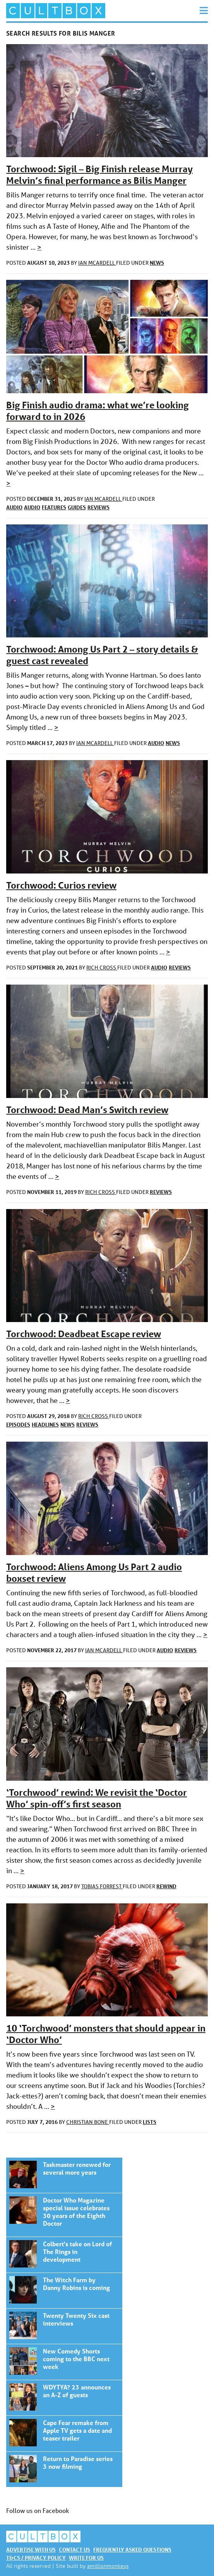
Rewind (166, 1886)
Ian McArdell (97, 262)
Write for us (86, 2557)
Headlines (45, 1424)
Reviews (98, 507)
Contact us (74, 2549)
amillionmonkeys (107, 2565)
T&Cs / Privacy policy (36, 2557)
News (157, 262)
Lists (149, 2122)
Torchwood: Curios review (61, 885)
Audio (14, 507)
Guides (77, 507)
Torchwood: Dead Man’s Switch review (87, 1109)
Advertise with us (31, 2549)
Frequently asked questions (132, 2549)
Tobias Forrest (102, 1886)
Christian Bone (87, 2122)
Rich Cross (101, 967)
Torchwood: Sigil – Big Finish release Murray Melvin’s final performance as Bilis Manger (99, 174)
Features (54, 507)
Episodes (18, 1424)
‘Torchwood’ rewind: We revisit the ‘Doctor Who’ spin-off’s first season (96, 1798)
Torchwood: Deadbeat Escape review (83, 1333)
